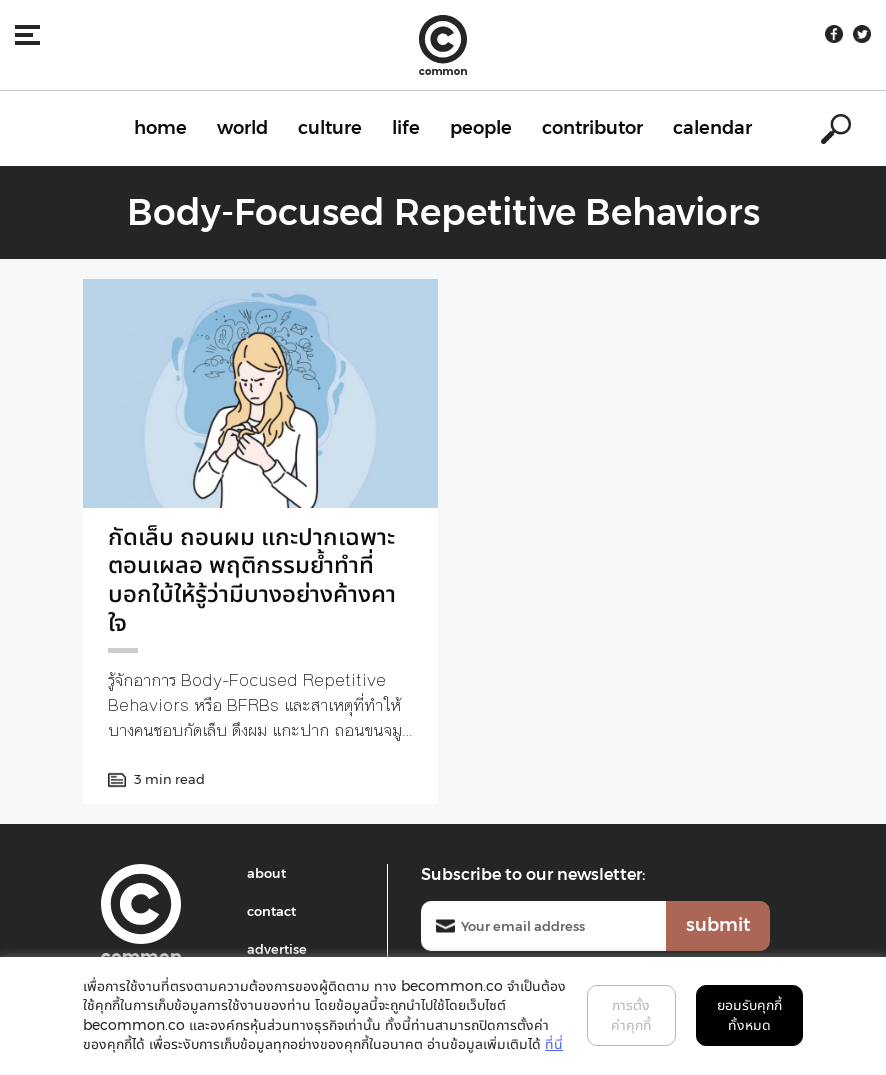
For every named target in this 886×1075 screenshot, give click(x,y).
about (266, 873)
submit (718, 925)
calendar (712, 128)
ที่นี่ (554, 1044)
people (481, 128)
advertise (277, 949)
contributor (592, 128)
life (406, 128)
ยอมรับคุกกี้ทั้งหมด (749, 1015)
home (160, 128)
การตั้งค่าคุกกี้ (631, 1015)
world (242, 128)
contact (271, 911)
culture (330, 128)
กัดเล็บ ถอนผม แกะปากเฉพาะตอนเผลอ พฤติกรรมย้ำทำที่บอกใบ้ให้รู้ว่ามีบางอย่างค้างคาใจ (252, 579)
